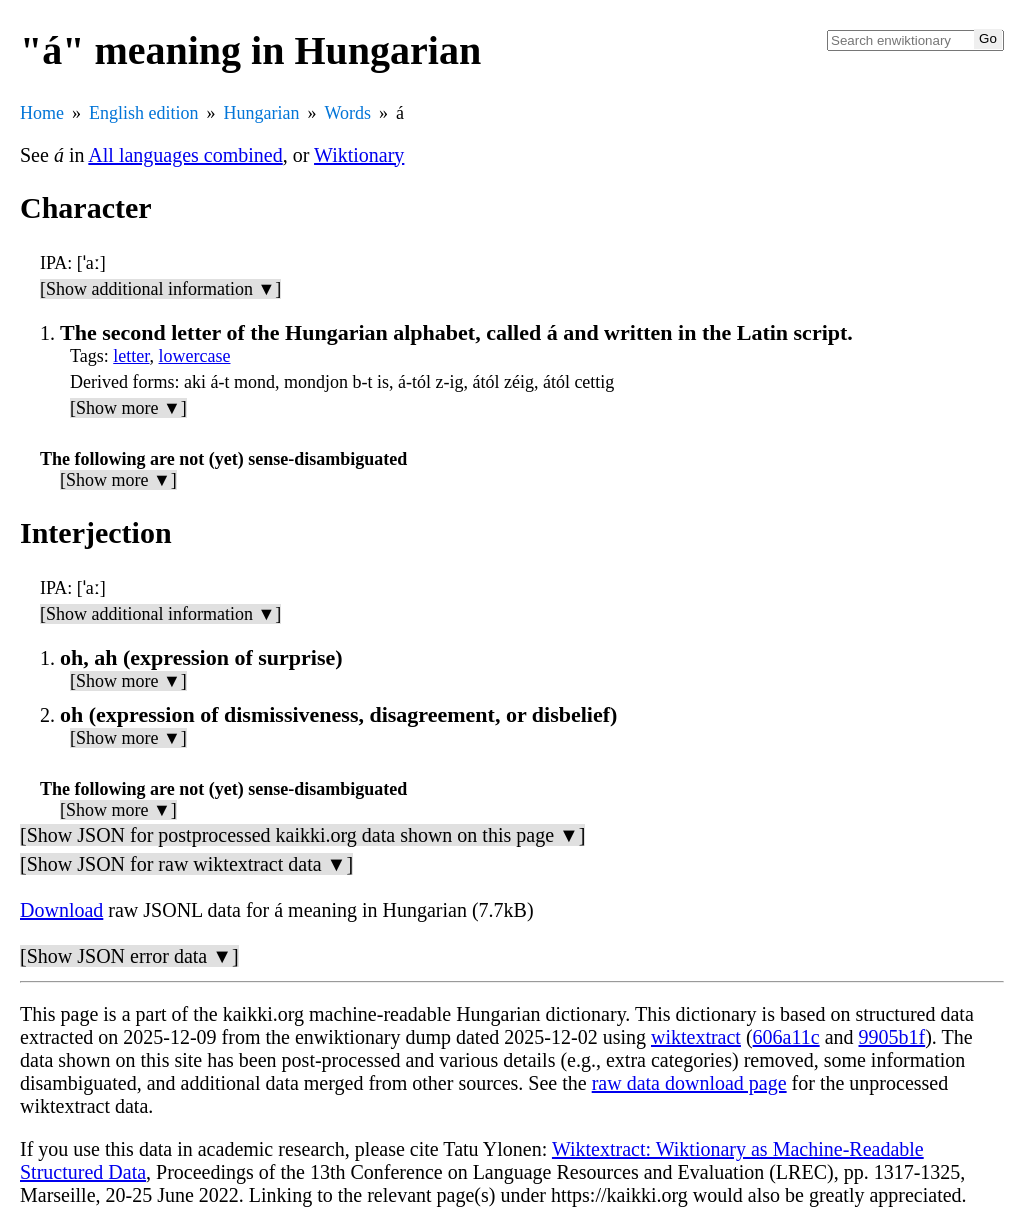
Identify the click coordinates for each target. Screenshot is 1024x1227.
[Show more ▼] (128, 408)
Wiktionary (359, 155)
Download (61, 910)
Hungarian (262, 113)
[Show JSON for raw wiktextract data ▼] (186, 864)
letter (131, 356)
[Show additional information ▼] (160, 289)
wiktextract (696, 1037)
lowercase (195, 356)
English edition (144, 113)
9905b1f (892, 1037)
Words (347, 113)
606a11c (786, 1037)
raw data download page (689, 1083)
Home (42, 113)
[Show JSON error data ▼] (129, 956)
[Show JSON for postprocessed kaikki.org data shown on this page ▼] (302, 835)
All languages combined (185, 155)
